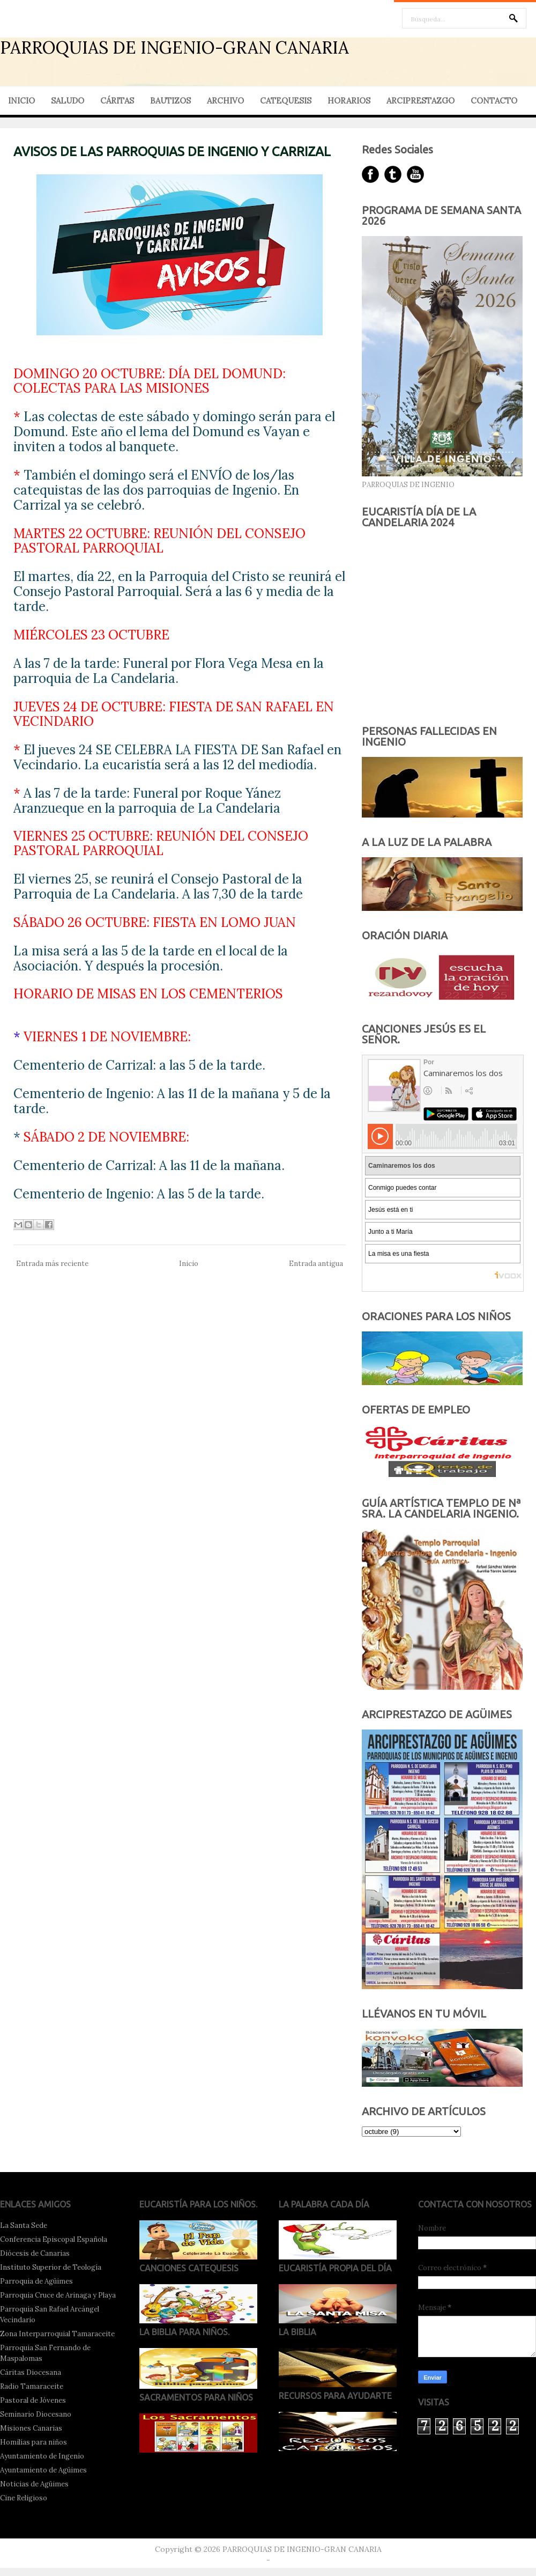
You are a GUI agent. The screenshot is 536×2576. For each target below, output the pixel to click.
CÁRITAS (117, 100)
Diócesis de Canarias (35, 2253)
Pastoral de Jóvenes (33, 2400)
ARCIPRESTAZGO (420, 100)
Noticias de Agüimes (34, 2484)
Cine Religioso (23, 2498)
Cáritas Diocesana (30, 2372)
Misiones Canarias (31, 2428)
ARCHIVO (225, 100)
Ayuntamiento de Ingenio (42, 2456)
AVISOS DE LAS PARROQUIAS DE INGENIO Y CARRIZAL (172, 151)
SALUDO (67, 100)
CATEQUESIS (285, 100)
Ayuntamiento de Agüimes (43, 2470)
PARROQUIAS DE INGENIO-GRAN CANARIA (174, 47)
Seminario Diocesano (35, 2414)
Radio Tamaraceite (31, 2386)
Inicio (188, 1263)
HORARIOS (348, 100)
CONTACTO (494, 100)
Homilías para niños (33, 2442)
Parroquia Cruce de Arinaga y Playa (58, 2295)
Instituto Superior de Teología (50, 2267)
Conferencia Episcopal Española (53, 2239)
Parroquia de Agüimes (36, 2281)
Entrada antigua (316, 1263)
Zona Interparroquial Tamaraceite (57, 2333)
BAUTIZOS (170, 100)
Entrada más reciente (52, 1263)
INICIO (21, 100)
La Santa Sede (23, 2225)
